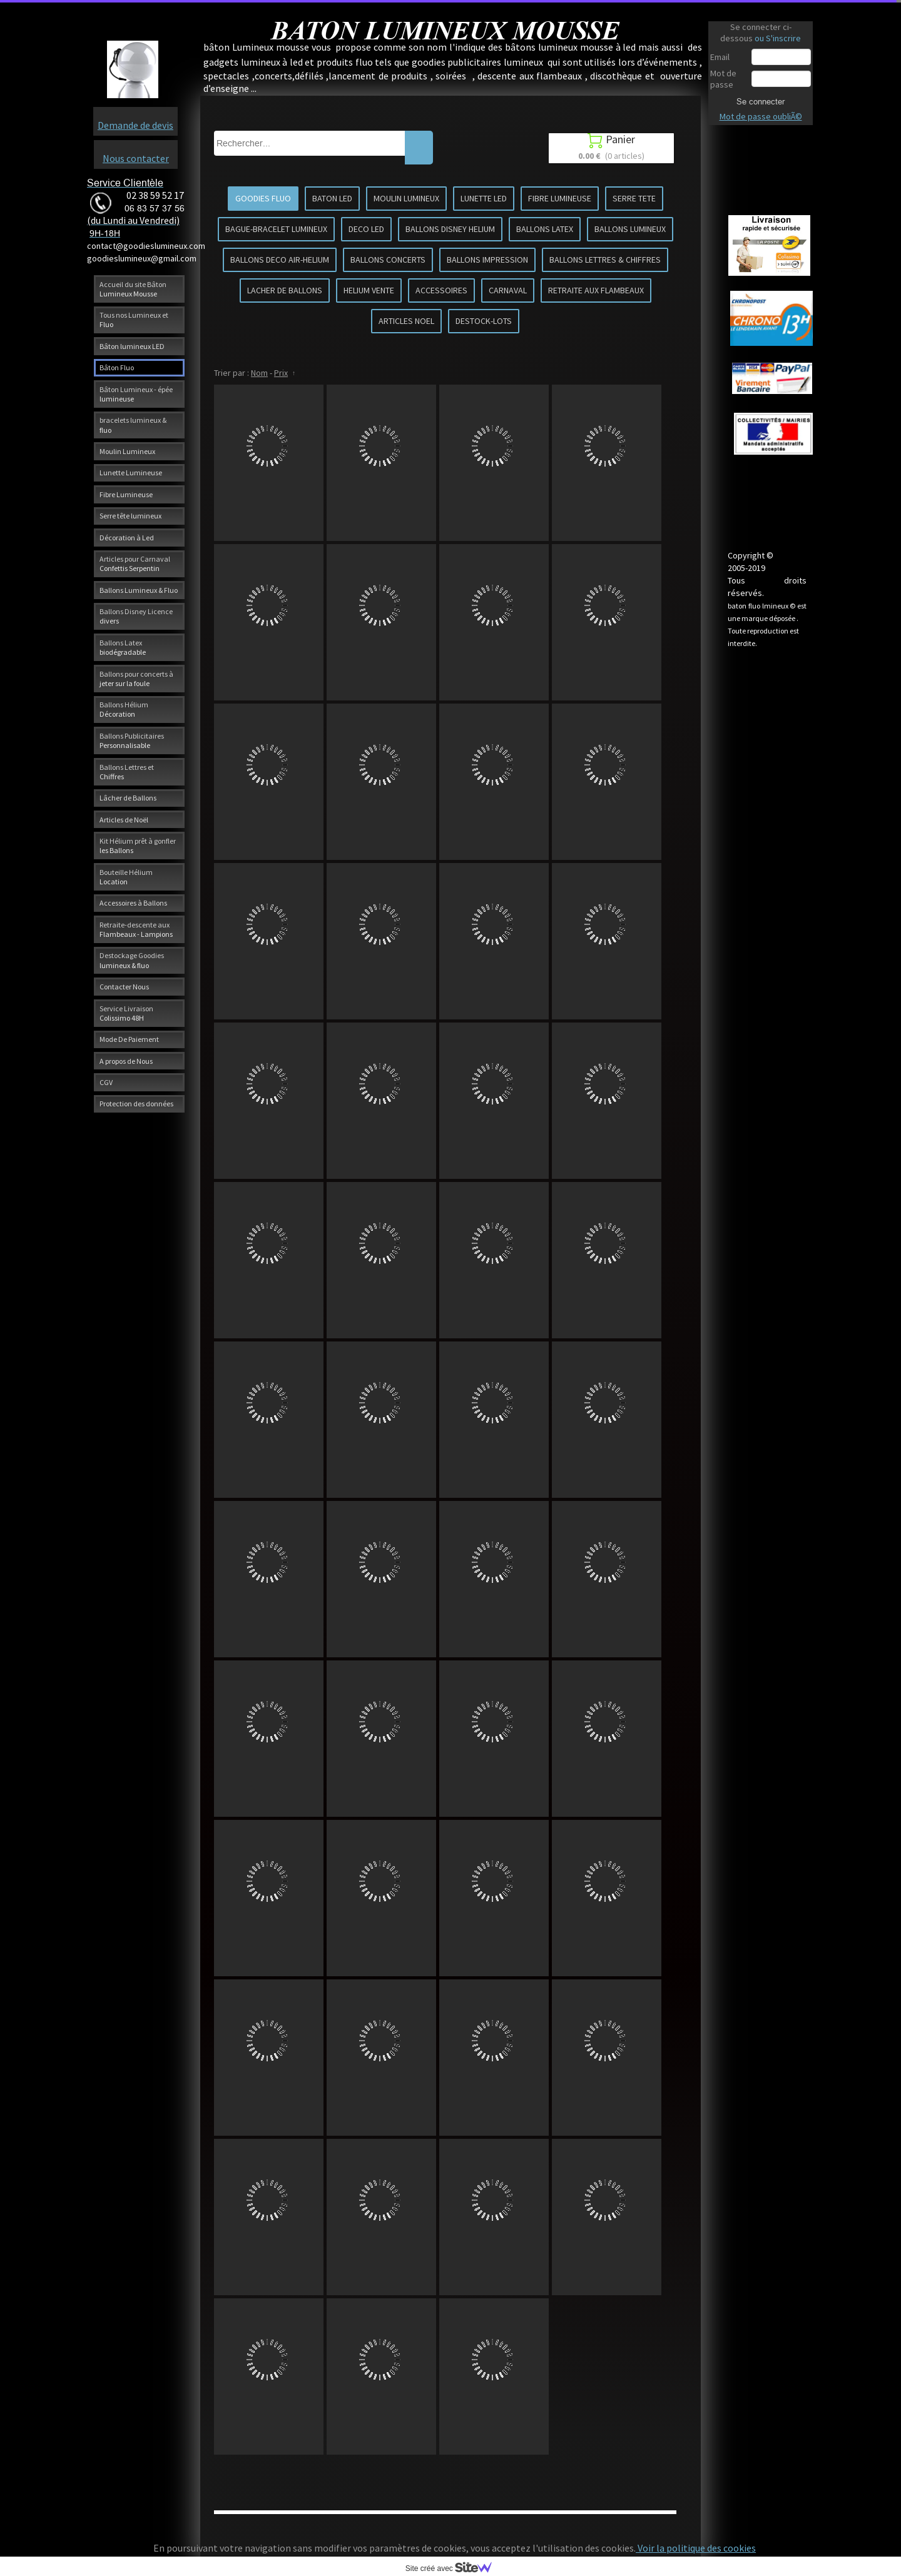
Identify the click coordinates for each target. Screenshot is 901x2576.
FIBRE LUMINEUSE (559, 198)
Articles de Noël (123, 819)
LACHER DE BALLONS (284, 290)
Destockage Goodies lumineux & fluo (131, 960)
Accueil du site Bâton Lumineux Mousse (132, 289)
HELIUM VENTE (369, 290)
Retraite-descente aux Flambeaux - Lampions (136, 929)
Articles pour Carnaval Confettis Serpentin (134, 563)
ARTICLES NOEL (406, 320)
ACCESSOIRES (441, 290)
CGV (106, 1082)
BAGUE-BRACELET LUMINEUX (276, 229)
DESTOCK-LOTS (484, 320)
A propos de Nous (126, 1061)
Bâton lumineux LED (132, 346)
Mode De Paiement (129, 1039)
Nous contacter (136, 158)
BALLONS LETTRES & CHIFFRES (605, 259)
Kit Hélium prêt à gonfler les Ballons (137, 845)
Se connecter (760, 101)
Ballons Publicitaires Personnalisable (131, 740)
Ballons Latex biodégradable (122, 647)
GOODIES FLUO (263, 198)
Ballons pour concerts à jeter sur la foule (136, 678)
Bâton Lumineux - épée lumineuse (136, 394)
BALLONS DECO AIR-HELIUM (279, 259)
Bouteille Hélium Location (126, 876)
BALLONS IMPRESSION (487, 259)
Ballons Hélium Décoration (123, 709)
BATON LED (332, 198)
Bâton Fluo (116, 367)
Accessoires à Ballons (133, 902)
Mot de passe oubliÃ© (761, 116)
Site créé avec (453, 2568)
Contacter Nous (124, 986)
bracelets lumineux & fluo (132, 424)
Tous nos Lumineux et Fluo (133, 319)
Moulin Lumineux (127, 451)
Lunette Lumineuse (130, 472)
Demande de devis (135, 125)
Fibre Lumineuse (126, 494)
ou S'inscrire (778, 38)
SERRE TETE (634, 198)
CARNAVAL (508, 290)
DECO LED (366, 229)
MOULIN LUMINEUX (406, 198)
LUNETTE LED (484, 198)
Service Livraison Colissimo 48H (126, 1013)
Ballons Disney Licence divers (136, 616)
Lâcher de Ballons (127, 797)
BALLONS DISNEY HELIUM (450, 229)
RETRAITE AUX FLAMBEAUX (596, 290)
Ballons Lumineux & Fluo (138, 590)
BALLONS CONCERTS (387, 259)
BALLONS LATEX (544, 229)
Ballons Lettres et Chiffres (126, 771)
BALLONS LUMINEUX (630, 229)
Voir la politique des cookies (696, 2548)
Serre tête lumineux (130, 515)
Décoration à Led (126, 537)
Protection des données (136, 1103)
